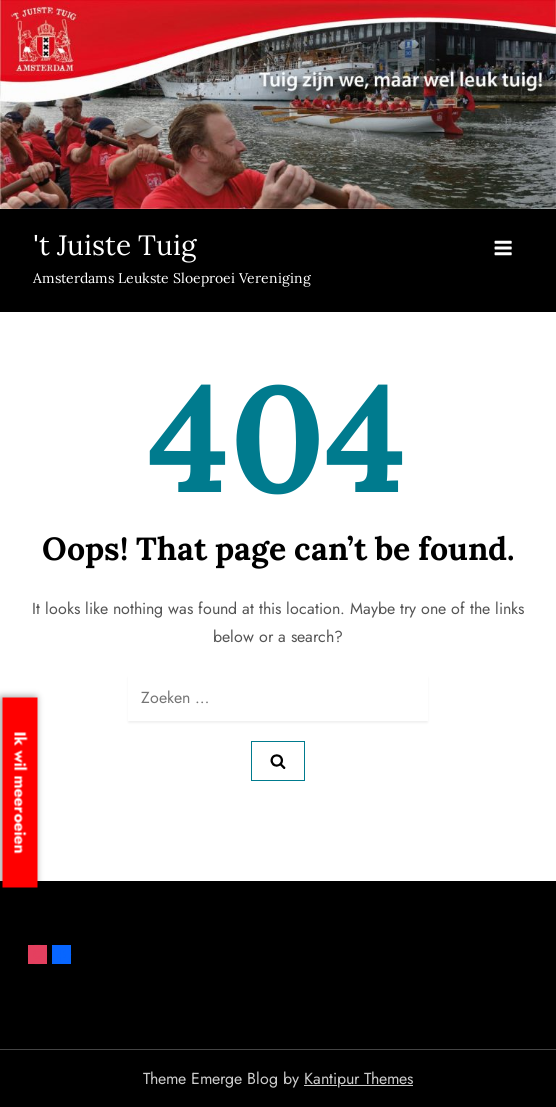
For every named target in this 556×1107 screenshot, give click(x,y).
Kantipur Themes (358, 1078)
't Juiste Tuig (114, 245)
